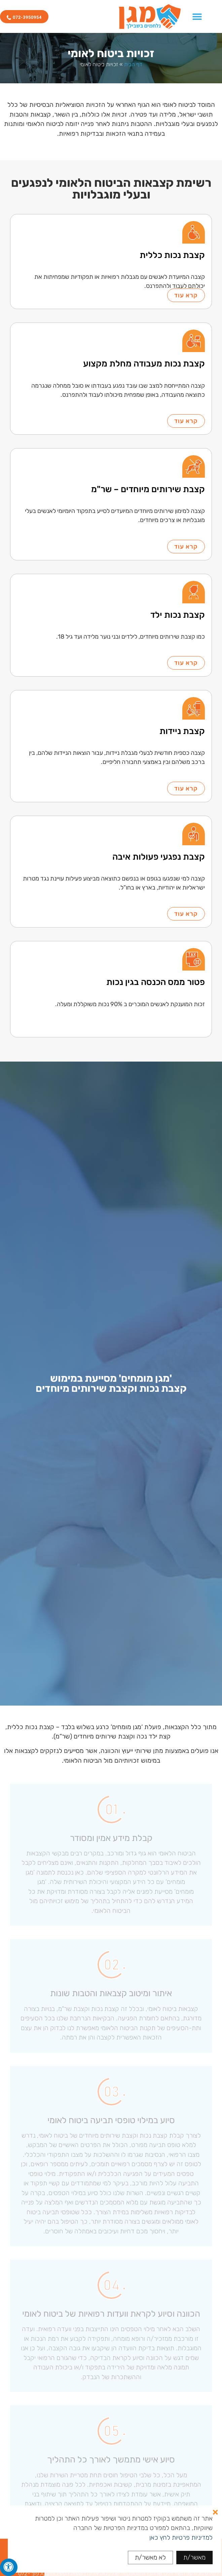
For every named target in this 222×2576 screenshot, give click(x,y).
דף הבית (133, 64)
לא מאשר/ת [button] (150, 2557)
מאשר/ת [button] (194, 2557)
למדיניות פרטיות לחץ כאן (181, 2537)
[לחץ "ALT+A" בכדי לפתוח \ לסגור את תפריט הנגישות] (8, 2567)
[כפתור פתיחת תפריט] (197, 16)
